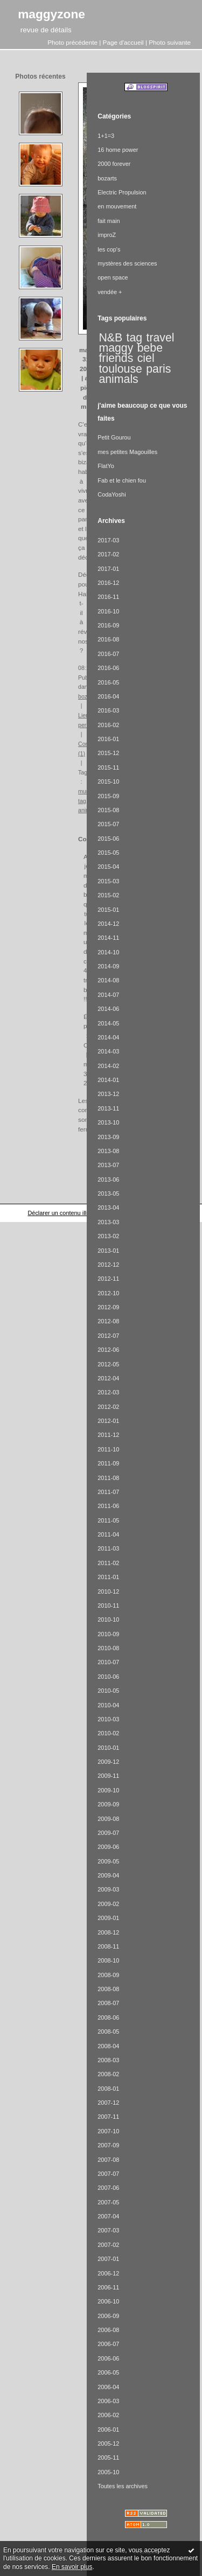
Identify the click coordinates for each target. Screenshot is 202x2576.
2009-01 (108, 1918)
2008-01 (108, 2088)
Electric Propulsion (121, 192)
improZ (106, 235)
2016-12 (108, 583)
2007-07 (108, 2173)
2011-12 (108, 1435)
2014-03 (108, 1051)
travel (161, 337)
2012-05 (108, 1364)
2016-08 (108, 639)
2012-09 (108, 1307)
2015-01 (108, 909)
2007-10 (108, 2131)
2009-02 (108, 1904)
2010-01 (108, 1747)
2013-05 (108, 1193)
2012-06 (108, 1349)
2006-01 (108, 2429)
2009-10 (108, 1790)
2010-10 (108, 1619)
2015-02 (108, 895)
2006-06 (108, 2358)
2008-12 (108, 1932)
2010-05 (108, 1690)
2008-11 (108, 1946)
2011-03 (108, 1548)
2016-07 (108, 654)
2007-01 (108, 2259)
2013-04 (108, 1207)
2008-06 (108, 2017)
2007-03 (108, 2230)
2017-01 (108, 569)
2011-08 (108, 1478)
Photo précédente (72, 42)
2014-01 (108, 1080)
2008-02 (108, 2074)
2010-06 (108, 1676)
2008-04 (108, 2046)
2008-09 (108, 1975)
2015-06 (108, 838)
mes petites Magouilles (127, 452)
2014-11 (108, 937)
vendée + (109, 292)
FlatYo (105, 466)
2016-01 (108, 739)
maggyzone (51, 14)
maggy (116, 347)
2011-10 (108, 1449)
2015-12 (108, 753)
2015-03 (108, 881)
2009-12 (108, 1761)
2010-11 (108, 1605)
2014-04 (108, 1037)
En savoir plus (72, 2567)
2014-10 (108, 952)
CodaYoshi (111, 494)
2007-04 (108, 2216)
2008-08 (108, 1989)
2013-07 (108, 1165)
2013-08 (108, 1151)
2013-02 (108, 1236)
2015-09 (108, 796)
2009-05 (108, 1861)
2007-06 (108, 2187)
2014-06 (108, 1009)
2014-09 (108, 966)
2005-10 (108, 2472)
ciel (146, 358)
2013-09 (108, 1137)
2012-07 (108, 1335)
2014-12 (108, 923)
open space (112, 277)
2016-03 (108, 710)
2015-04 (108, 866)
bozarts (107, 178)
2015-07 (108, 824)
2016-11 (108, 597)
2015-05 (108, 852)
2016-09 (108, 625)
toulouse (120, 368)
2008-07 (108, 2003)
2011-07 (108, 1492)
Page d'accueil (123, 42)
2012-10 (108, 1293)
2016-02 (108, 725)
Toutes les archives (122, 2486)
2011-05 (108, 1520)
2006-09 (108, 2316)
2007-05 (108, 2202)
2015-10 (108, 781)
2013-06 (108, 1179)
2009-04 (108, 1875)
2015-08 (108, 810)
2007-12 (108, 2102)
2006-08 (108, 2330)
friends (116, 358)
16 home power (117, 149)
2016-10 (108, 611)
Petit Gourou (113, 437)
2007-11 (108, 2116)
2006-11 (108, 2287)
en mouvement (116, 206)
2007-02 (108, 2245)
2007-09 (108, 2145)
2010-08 (108, 1648)
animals (118, 379)
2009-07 (108, 1833)
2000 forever (113, 163)
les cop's (108, 249)
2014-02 (108, 1066)
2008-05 (108, 2031)
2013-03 (108, 1222)
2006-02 (108, 2415)
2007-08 (108, 2159)
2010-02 (108, 1733)
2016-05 (108, 682)
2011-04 (108, 1534)
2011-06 (108, 1506)
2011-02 (108, 1563)
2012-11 (108, 1278)
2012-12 (108, 1264)
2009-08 (108, 1819)
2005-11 (108, 2457)
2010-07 (108, 1662)
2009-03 (108, 1889)
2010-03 (108, 1719)
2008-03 (108, 2060)
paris (158, 368)
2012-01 (108, 1421)
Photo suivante (170, 42)
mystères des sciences (127, 263)
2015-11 (108, 767)
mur (83, 791)
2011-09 (108, 1463)
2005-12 (108, 2443)
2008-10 (108, 1960)
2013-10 (108, 1122)
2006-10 (108, 2301)
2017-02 (108, 554)
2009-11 (108, 1775)
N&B (110, 337)
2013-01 (108, 1250)
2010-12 (108, 1591)
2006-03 (108, 2401)
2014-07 (108, 995)
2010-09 (108, 1634)
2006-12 (108, 2273)
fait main (108, 221)
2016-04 (108, 696)
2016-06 (108, 668)
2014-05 (108, 1023)
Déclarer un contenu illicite (61, 1213)
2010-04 (108, 1705)
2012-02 (108, 1407)
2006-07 (108, 2344)
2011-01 (108, 1577)
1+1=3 (105, 135)
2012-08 (108, 1321)
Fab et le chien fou (121, 480)
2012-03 (108, 1392)
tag (82, 801)
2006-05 (108, 2372)
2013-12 (108, 1094)
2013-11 (108, 1108)
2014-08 (108, 980)
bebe (150, 347)
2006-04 (108, 2387)
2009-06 (108, 1847)
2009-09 (108, 1804)
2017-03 (108, 540)
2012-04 (108, 1378)
